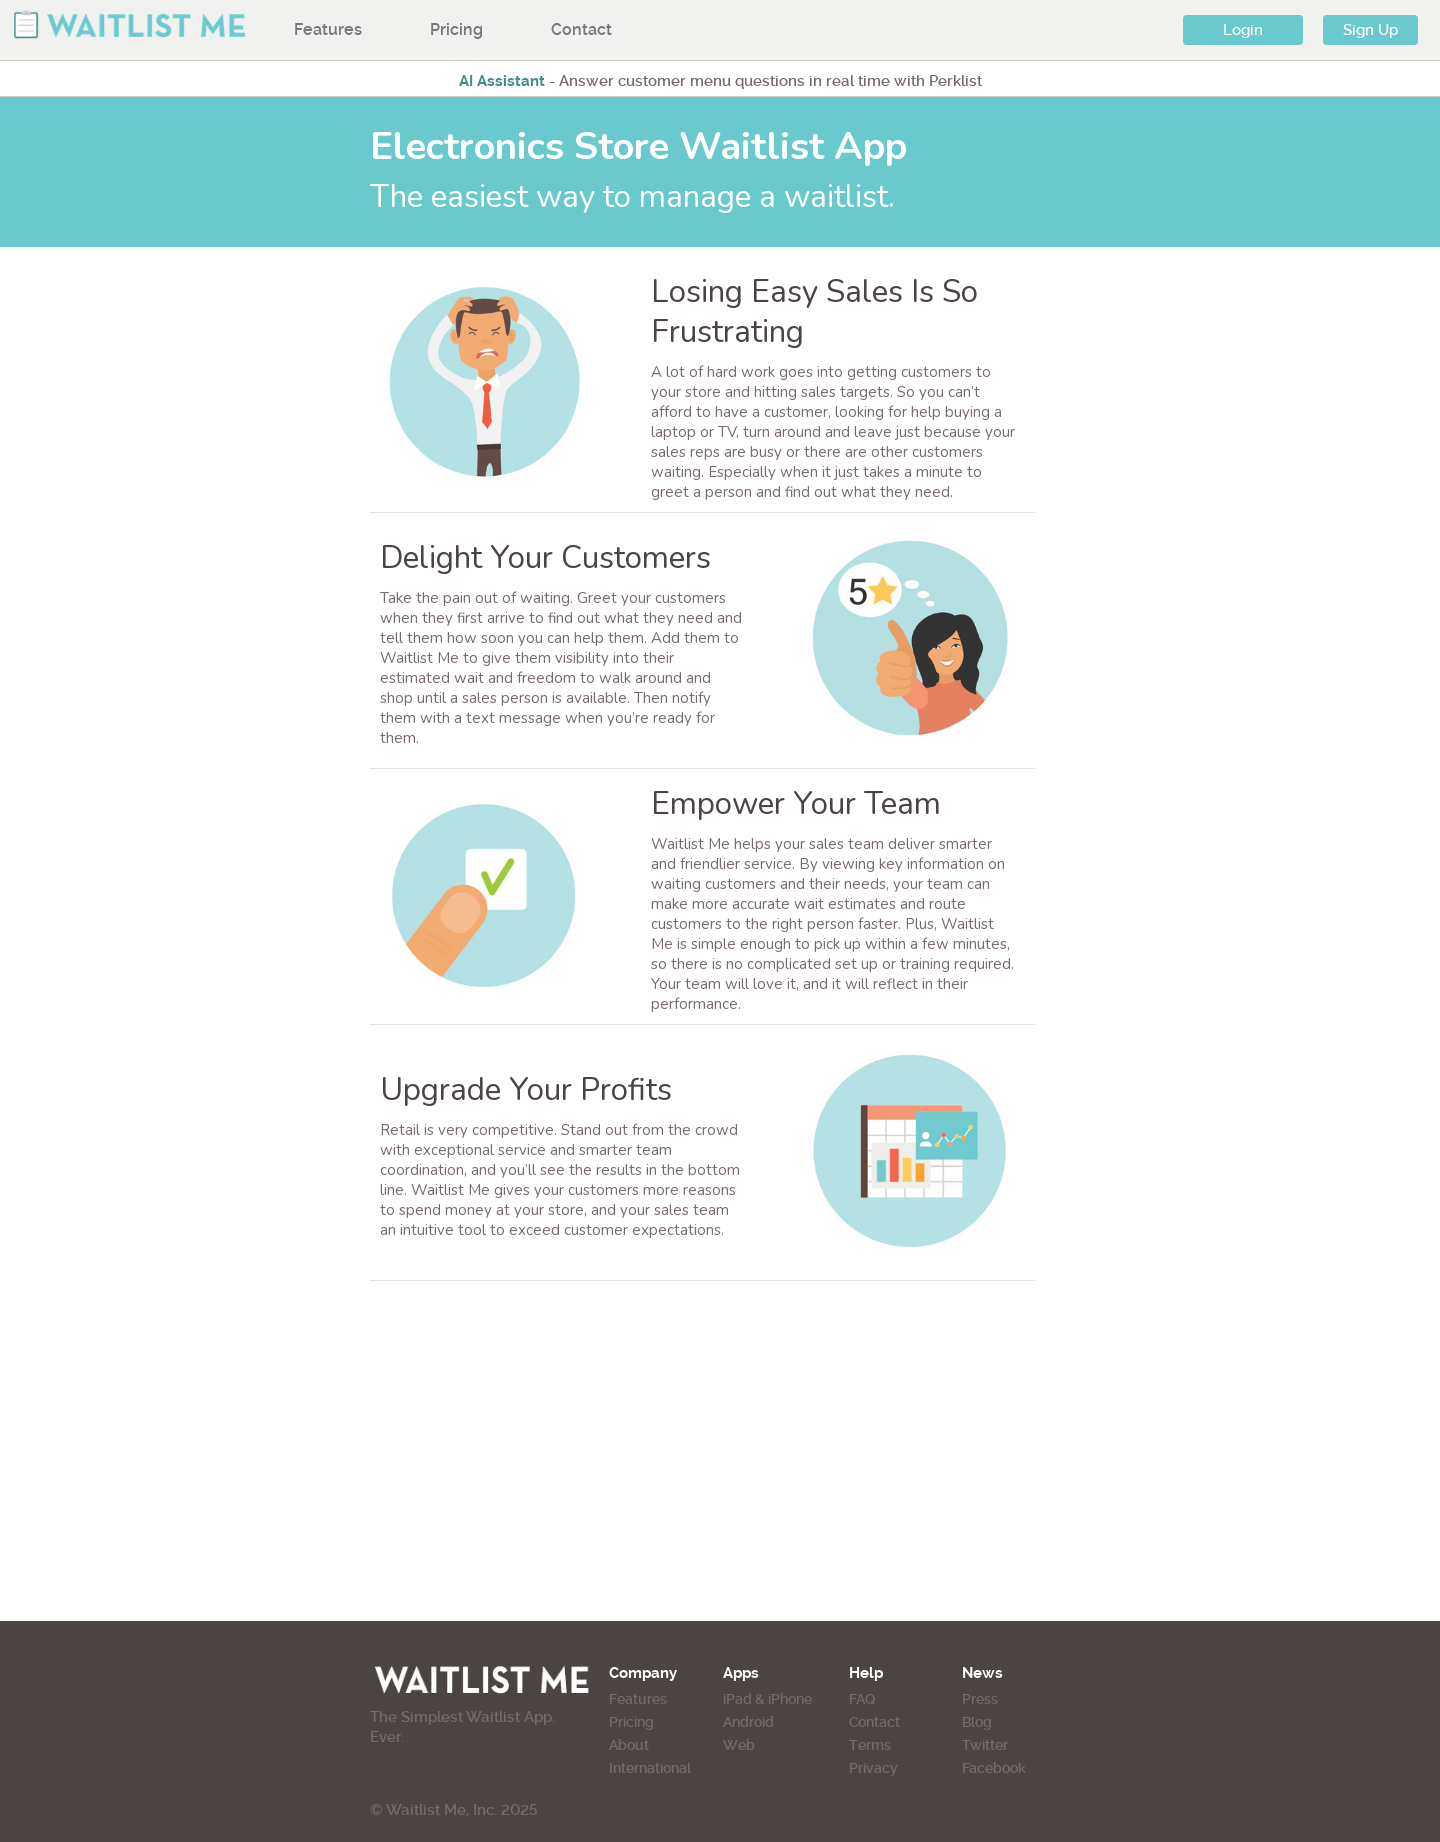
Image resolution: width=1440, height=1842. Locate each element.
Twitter (985, 1745)
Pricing (456, 29)
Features (328, 29)
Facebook (994, 1768)
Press (980, 1699)
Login (1243, 30)
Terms (870, 1745)
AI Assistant (502, 81)
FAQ (862, 1699)
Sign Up (1370, 30)
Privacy (873, 1768)
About (629, 1745)
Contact (581, 29)
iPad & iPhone (767, 1699)
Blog (977, 1722)
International (650, 1768)
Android (748, 1722)
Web (739, 1745)
